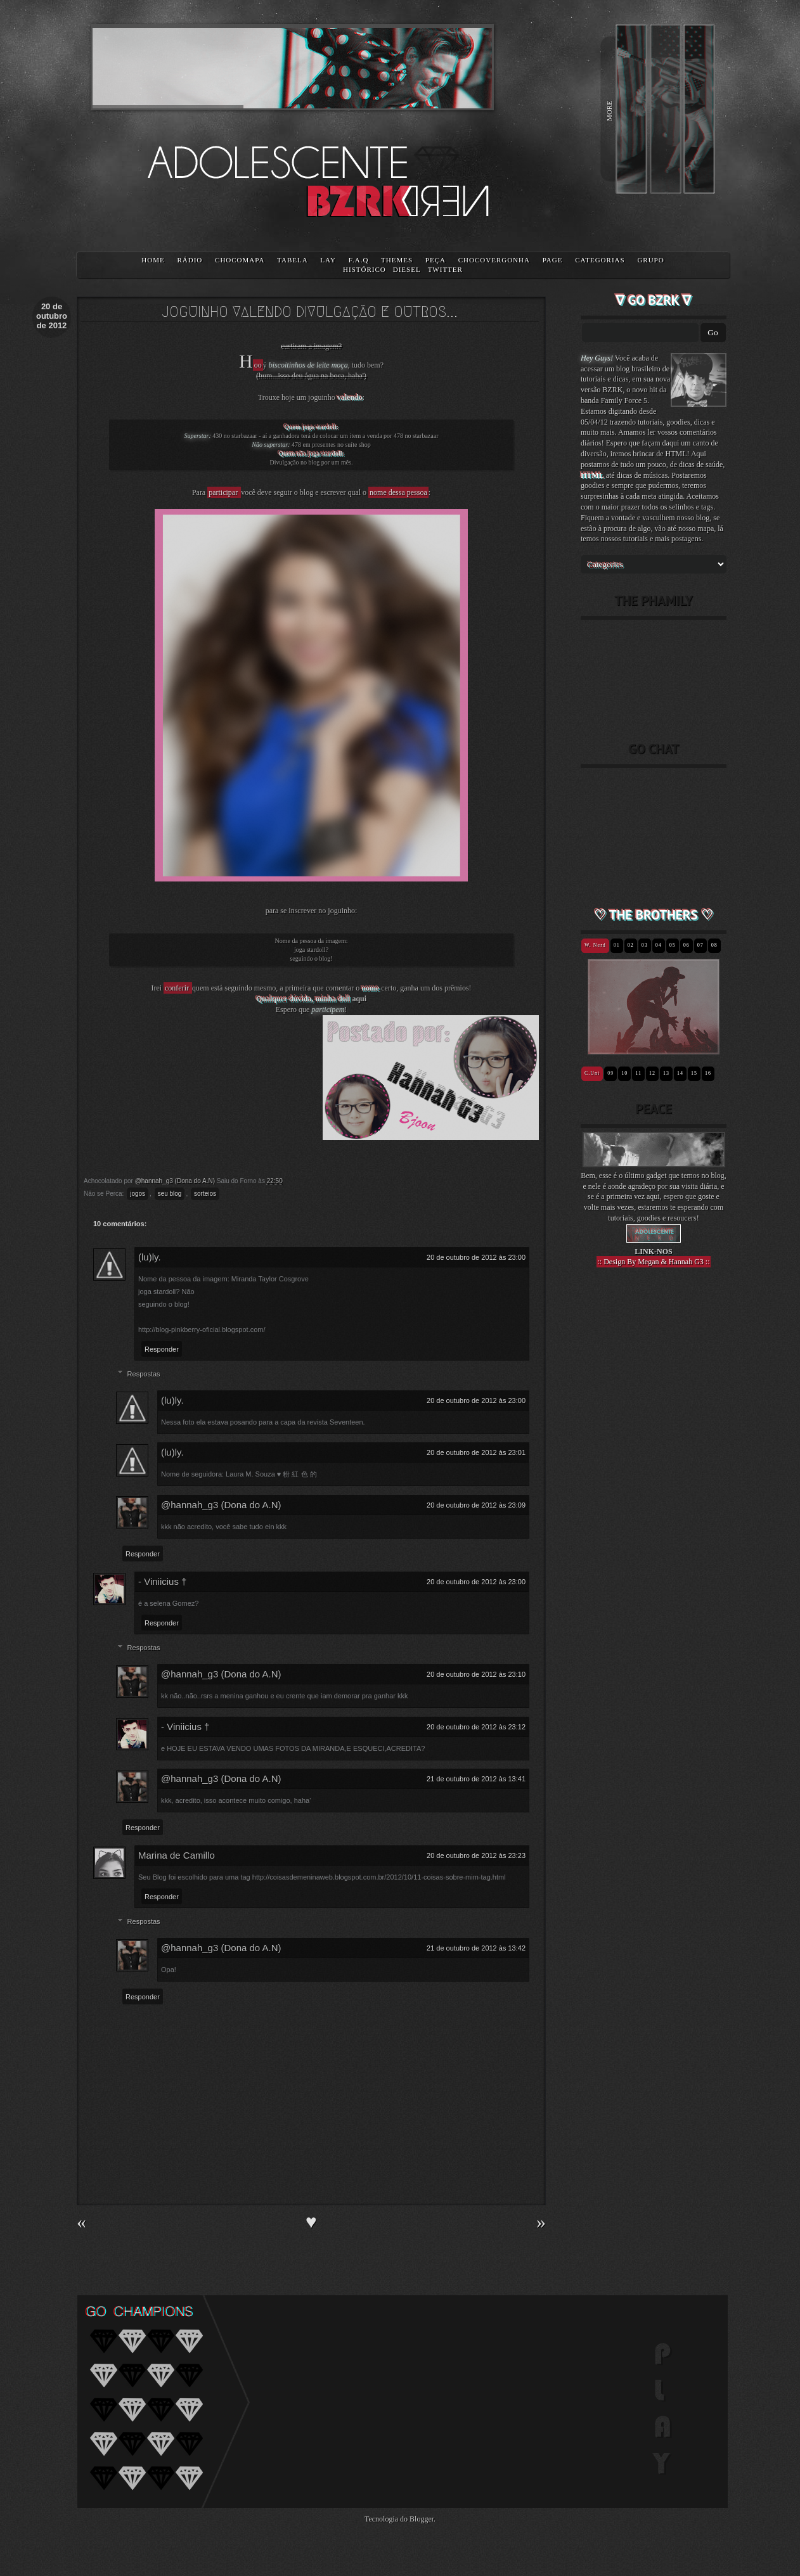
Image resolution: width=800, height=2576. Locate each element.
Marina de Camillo (176, 1855)
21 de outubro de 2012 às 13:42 (476, 1948)
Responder (162, 1349)
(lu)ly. (149, 1257)
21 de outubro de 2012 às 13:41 (476, 1779)
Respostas (143, 1374)
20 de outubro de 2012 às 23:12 (476, 1727)
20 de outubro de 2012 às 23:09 (476, 1505)
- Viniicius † (162, 1581)
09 (610, 1073)
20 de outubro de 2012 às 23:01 (476, 1452)
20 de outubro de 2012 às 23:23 (476, 1855)
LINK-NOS (653, 1251)
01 (617, 945)
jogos (137, 1193)
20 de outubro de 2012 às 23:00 (476, 1257)
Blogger (422, 2519)
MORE (609, 111)
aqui (359, 998)
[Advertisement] (653, 1498)
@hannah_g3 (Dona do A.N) (221, 1504)
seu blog (170, 1193)
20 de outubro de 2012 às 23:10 (476, 1674)
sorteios (205, 1193)
